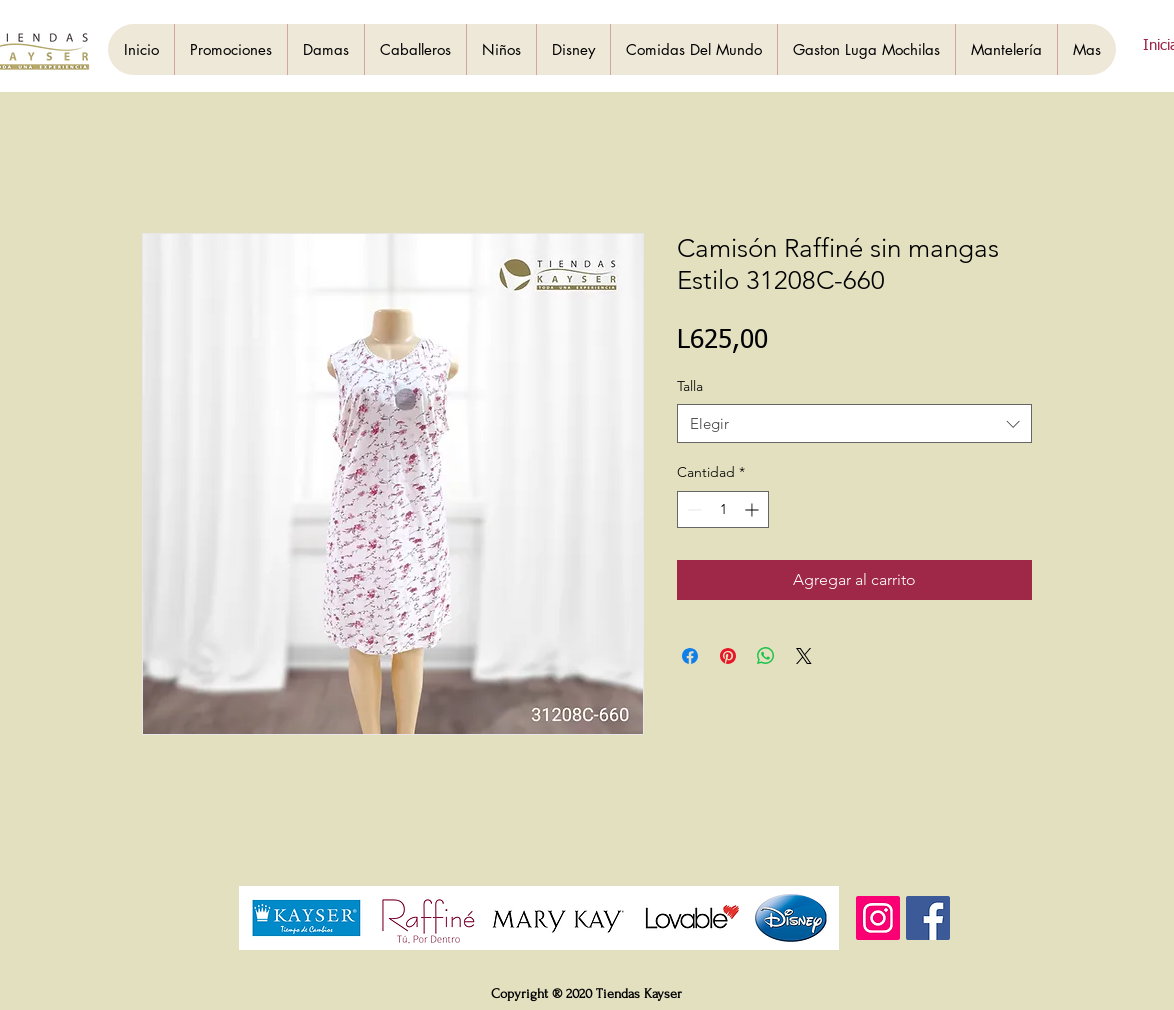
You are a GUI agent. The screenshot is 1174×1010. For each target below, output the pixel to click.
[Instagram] (878, 918)
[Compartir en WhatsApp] (766, 656)
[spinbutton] (723, 509)
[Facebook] (928, 918)
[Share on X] (804, 656)
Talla (690, 386)
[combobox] (854, 423)
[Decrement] (692, 509)
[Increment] (753, 509)
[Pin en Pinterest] (728, 656)
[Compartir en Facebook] (690, 656)
